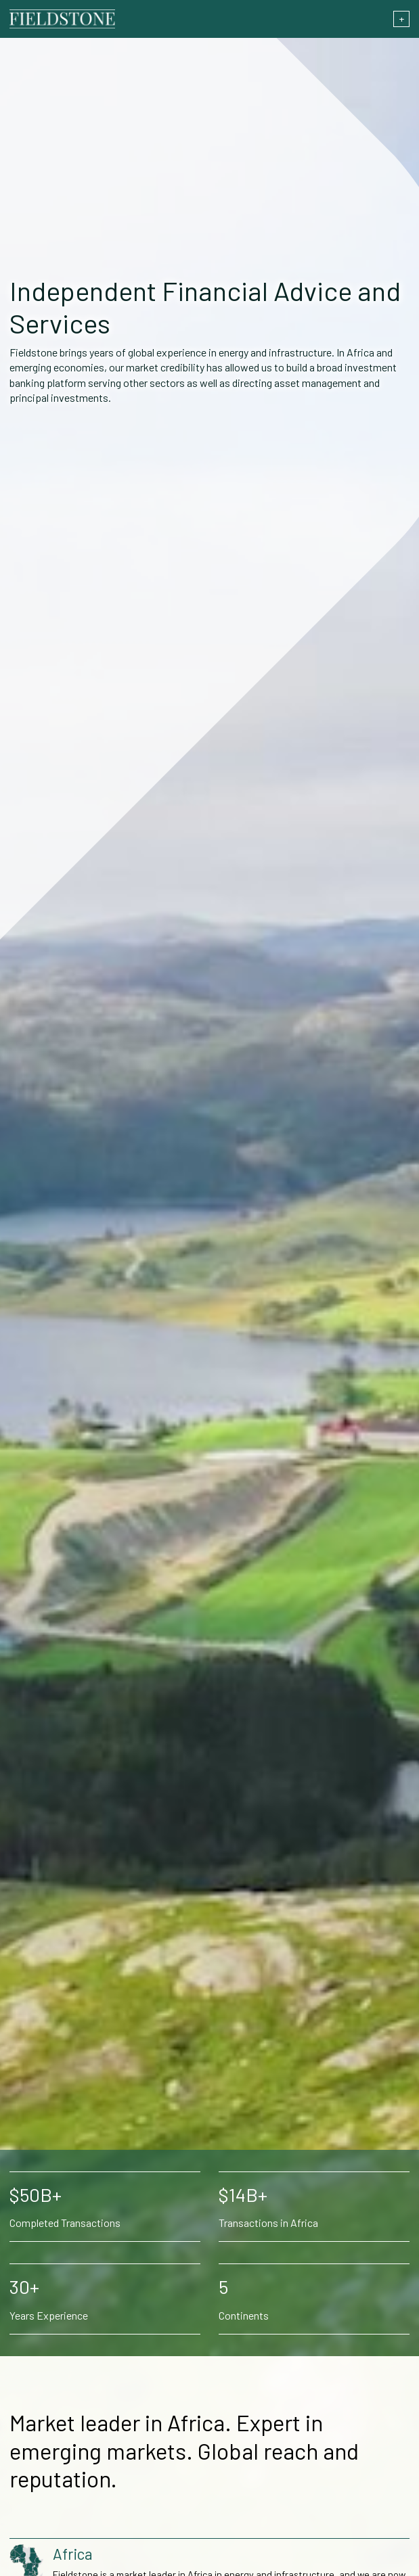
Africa (73, 2553)
